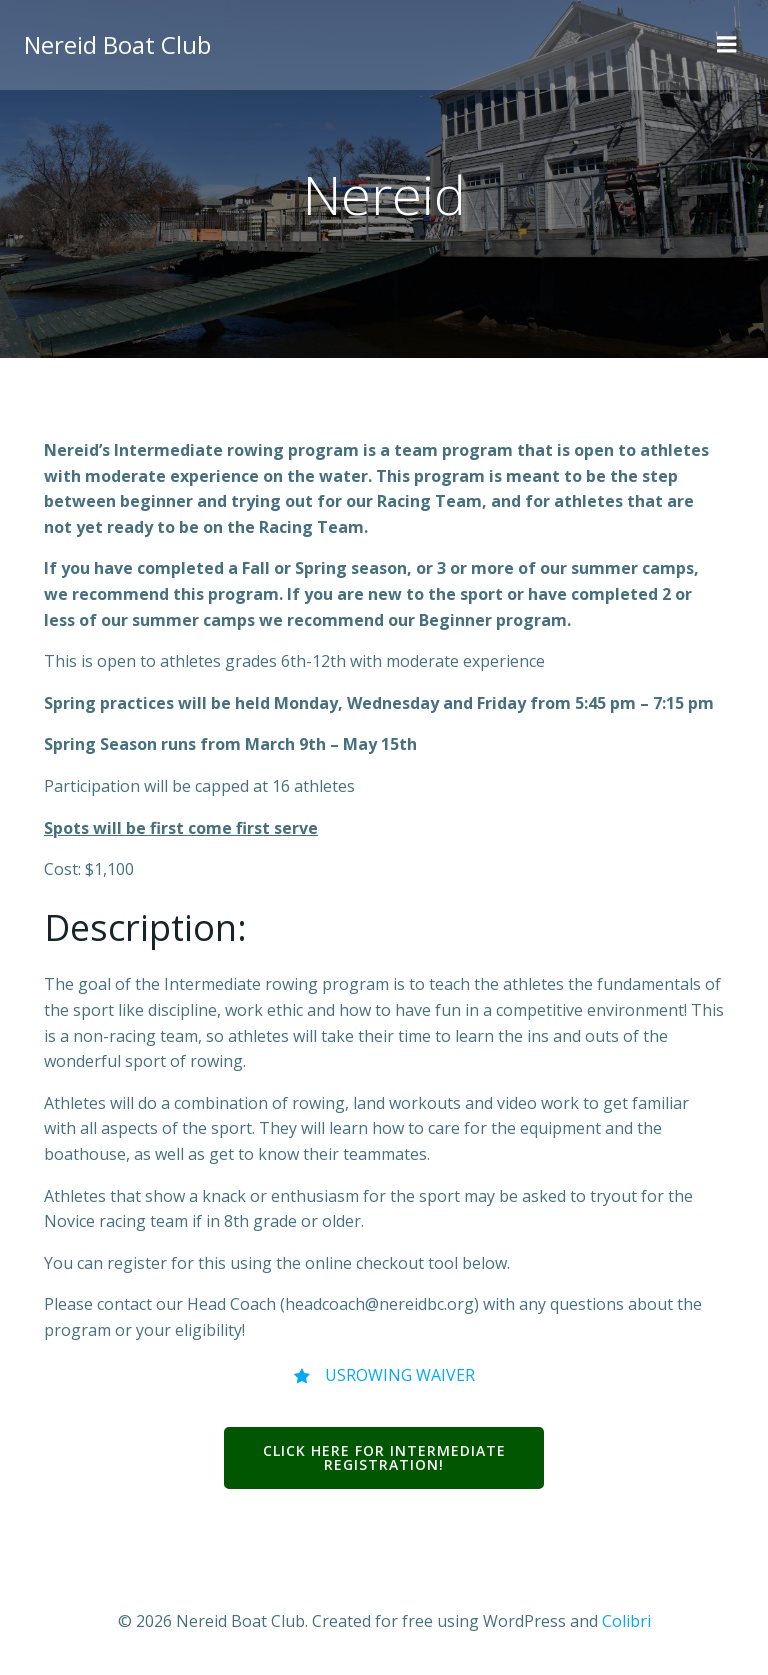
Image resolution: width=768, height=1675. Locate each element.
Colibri (626, 1621)
